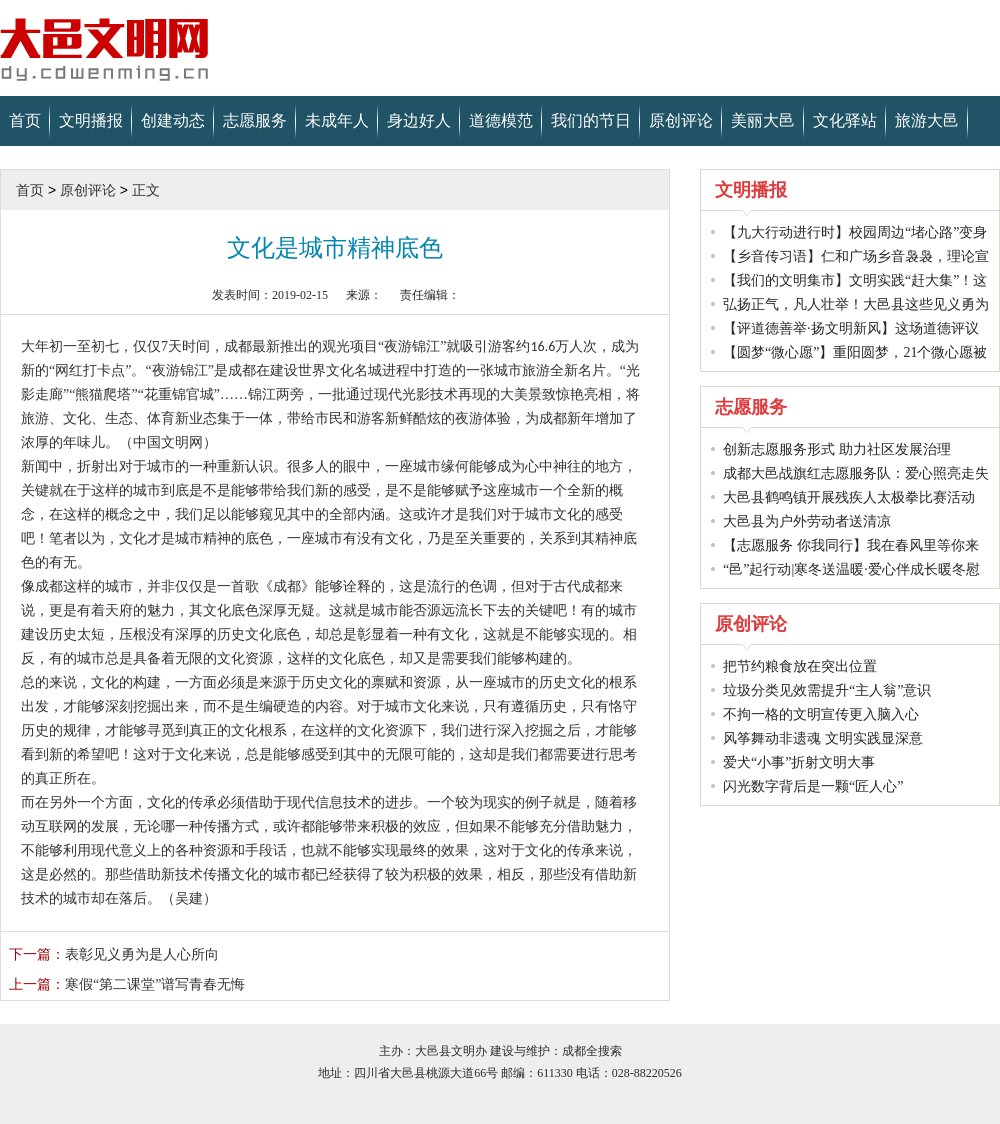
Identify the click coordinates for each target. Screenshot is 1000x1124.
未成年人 (337, 120)
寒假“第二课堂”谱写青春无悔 (127, 984)
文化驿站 (845, 120)
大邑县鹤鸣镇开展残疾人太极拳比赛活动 (849, 497)
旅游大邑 (927, 120)
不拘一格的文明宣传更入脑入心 (821, 714)
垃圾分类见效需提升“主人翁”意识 (827, 690)
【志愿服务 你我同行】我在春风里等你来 (851, 545)
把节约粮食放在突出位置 (800, 666)
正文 (146, 190)
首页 (25, 120)
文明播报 (91, 120)
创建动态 (173, 120)
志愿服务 (255, 120)
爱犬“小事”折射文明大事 (799, 762)
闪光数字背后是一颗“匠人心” (813, 786)
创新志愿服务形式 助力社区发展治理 (837, 449)
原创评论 (681, 120)
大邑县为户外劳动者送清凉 (807, 521)
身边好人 (419, 120)
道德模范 (501, 120)
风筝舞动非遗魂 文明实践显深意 (823, 738)
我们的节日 (591, 120)
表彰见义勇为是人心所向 (114, 954)
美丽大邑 (763, 120)
